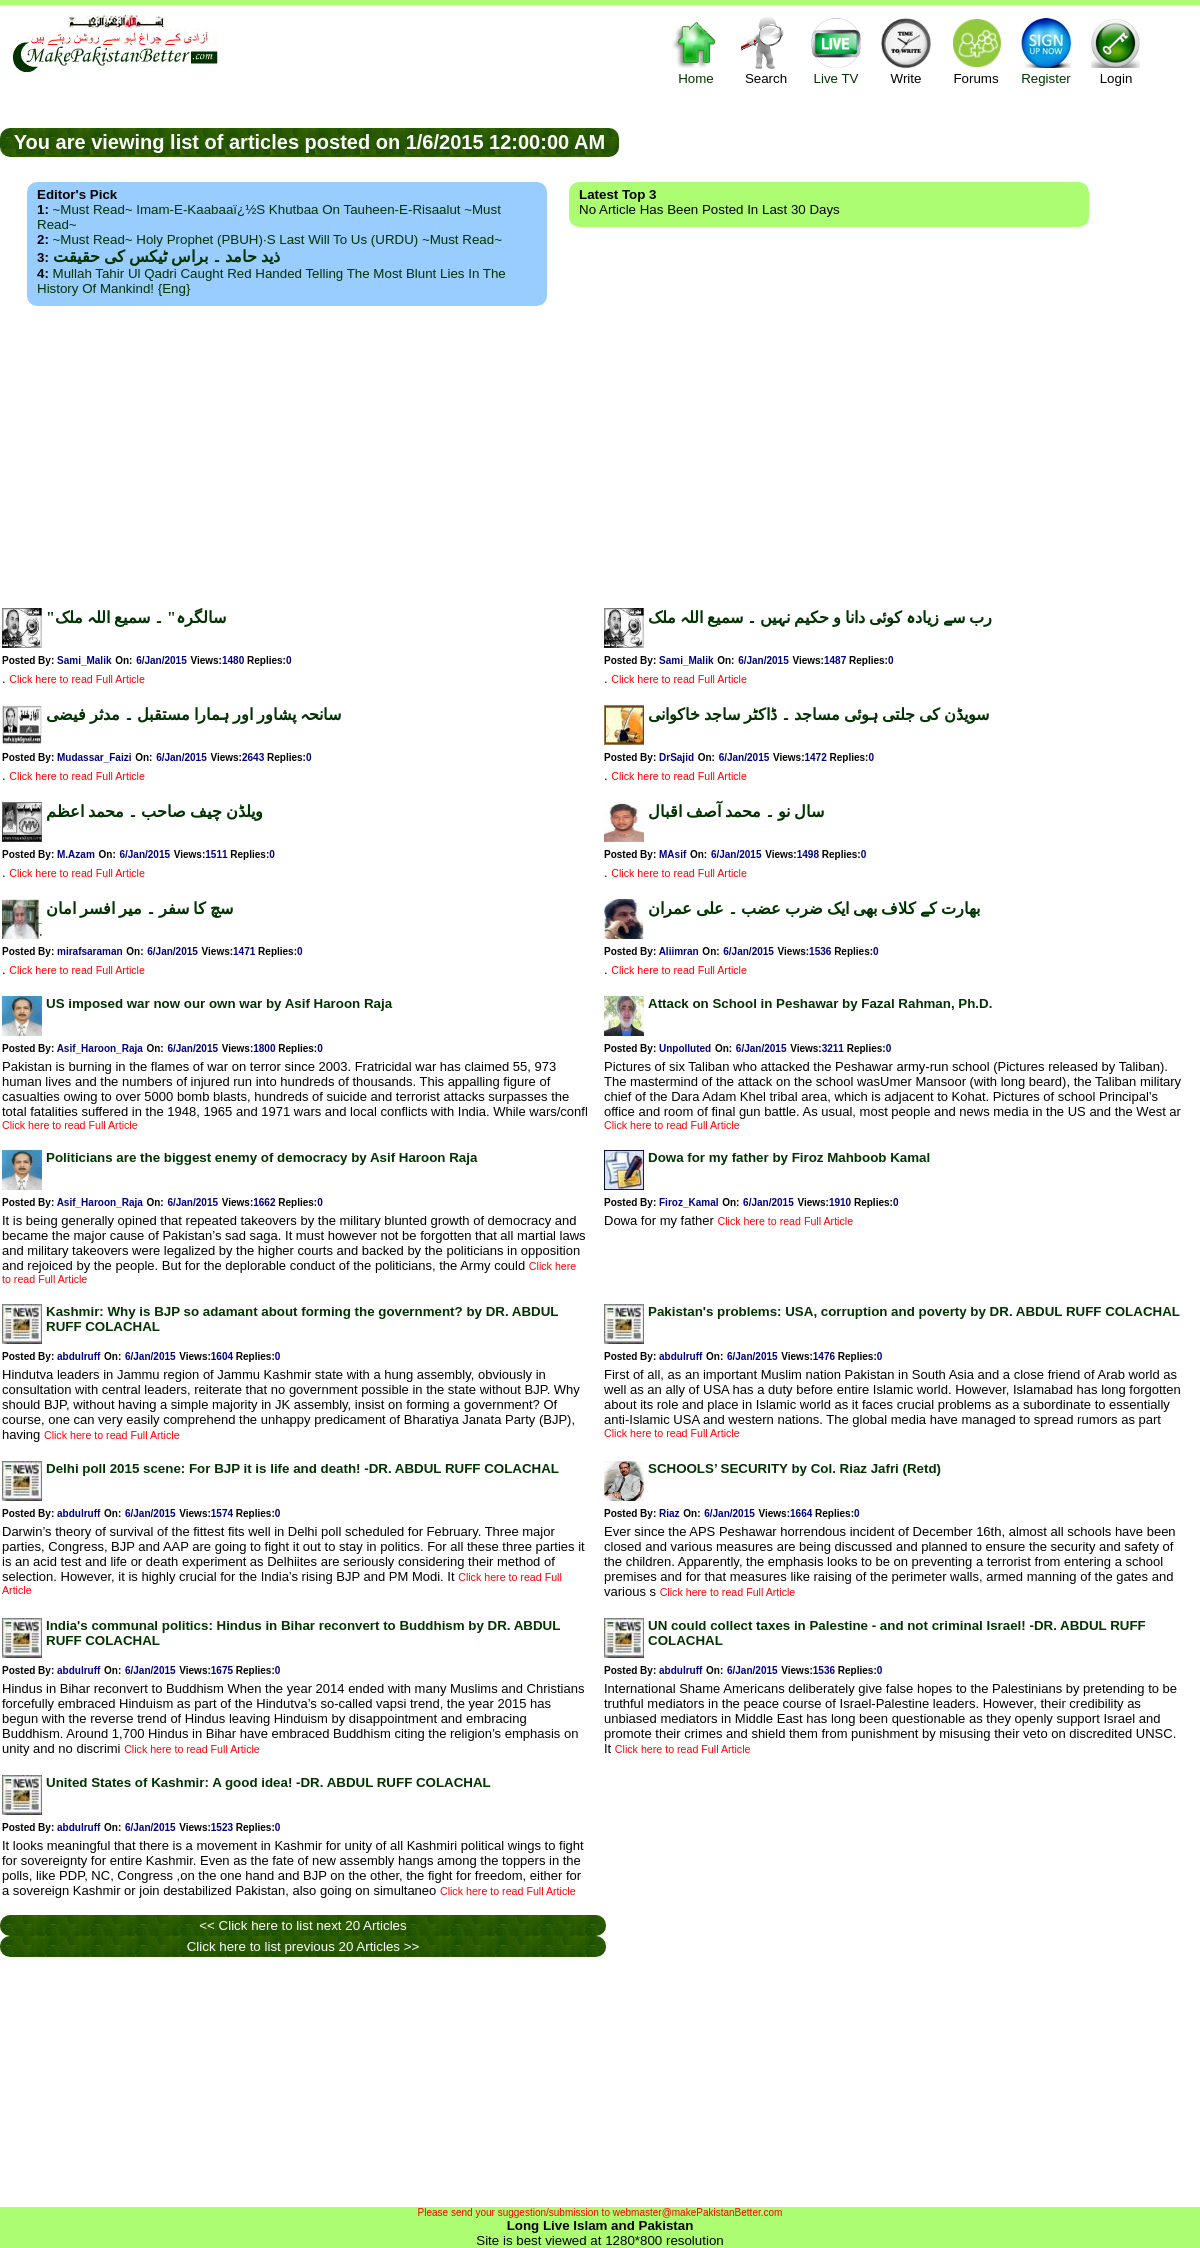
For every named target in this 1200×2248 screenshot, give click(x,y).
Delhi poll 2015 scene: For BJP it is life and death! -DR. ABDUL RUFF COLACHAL (302, 1468)
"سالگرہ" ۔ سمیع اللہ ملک (136, 617)
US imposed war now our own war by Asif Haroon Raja (219, 1003)
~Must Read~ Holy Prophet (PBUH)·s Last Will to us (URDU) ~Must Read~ (277, 239)
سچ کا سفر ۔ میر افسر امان (139, 908)
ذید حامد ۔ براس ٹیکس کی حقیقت (166, 256)
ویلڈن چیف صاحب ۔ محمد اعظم (154, 811)
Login (1116, 50)
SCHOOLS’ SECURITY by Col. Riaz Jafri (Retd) (794, 1468)
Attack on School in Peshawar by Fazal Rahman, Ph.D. (820, 1003)
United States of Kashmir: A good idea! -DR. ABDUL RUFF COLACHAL (268, 1782)
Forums (976, 50)
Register (1046, 50)
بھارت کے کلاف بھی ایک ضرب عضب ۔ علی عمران (814, 908)
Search (766, 50)
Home (696, 50)
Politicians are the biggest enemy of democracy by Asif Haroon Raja (261, 1157)
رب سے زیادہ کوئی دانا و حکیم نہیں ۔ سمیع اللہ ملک (820, 617)
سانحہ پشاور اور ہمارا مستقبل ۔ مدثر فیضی (193, 714)
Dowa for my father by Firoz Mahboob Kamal (789, 1157)
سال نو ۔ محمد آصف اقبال (736, 811)
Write (906, 50)
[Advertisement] (600, 451)
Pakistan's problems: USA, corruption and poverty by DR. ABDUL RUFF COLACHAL (914, 1311)
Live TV (836, 50)
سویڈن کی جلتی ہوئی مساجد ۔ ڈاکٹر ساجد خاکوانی (818, 714)
